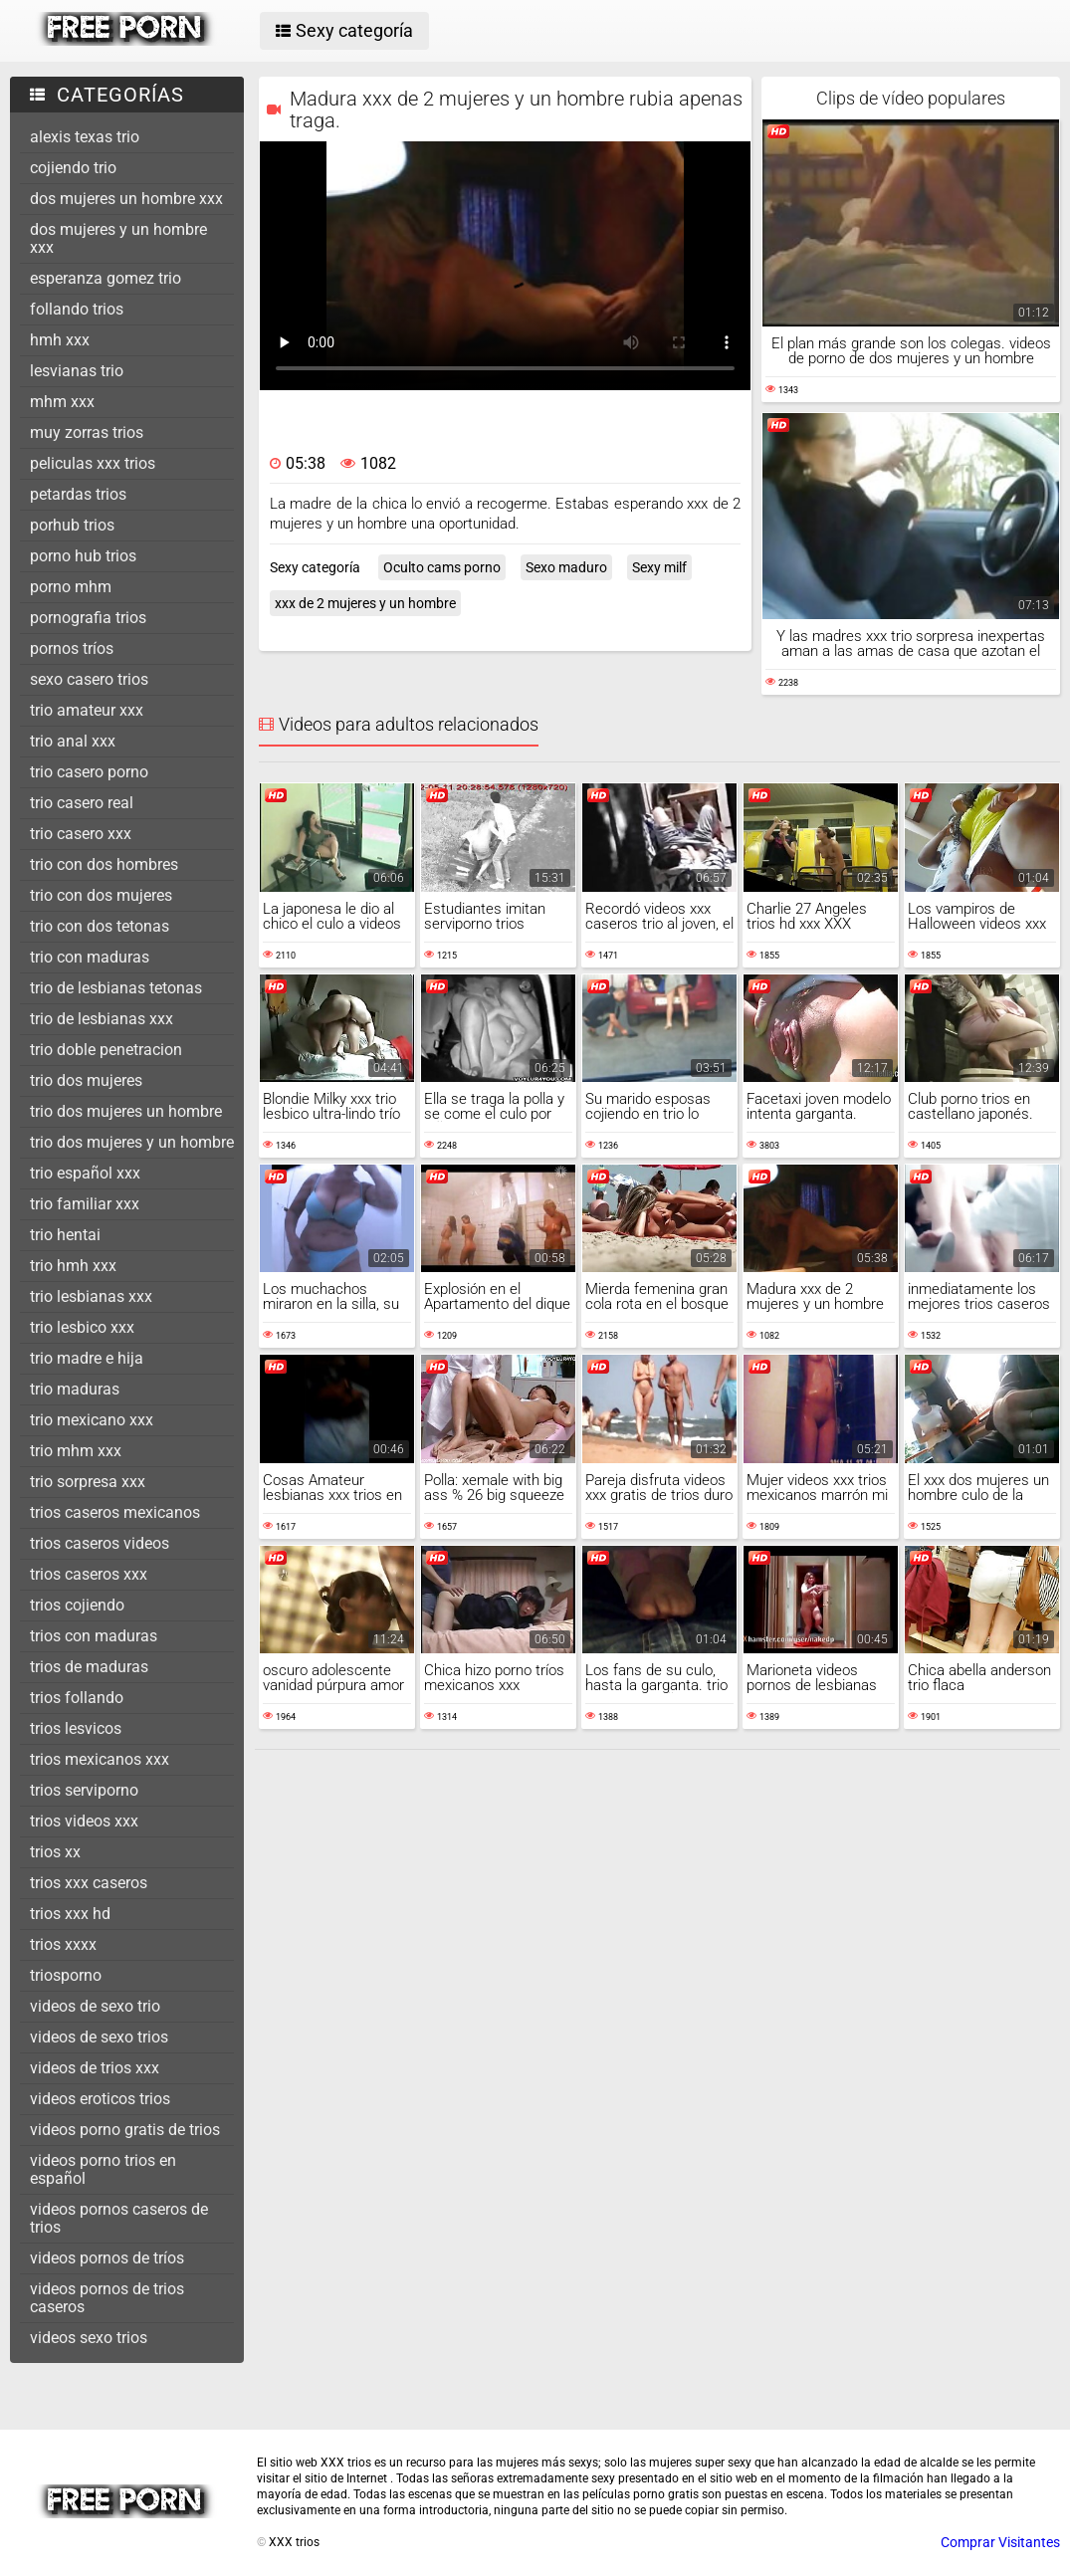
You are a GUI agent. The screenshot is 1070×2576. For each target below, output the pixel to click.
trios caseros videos (99, 1543)
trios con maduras (93, 1635)
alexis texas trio (84, 136)
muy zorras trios (86, 432)
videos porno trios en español (103, 2169)
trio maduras (74, 1389)
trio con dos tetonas (99, 926)
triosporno (66, 1975)
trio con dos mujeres (101, 895)
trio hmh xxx (73, 1265)
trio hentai (65, 1234)
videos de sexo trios (99, 2037)
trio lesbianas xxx (91, 1296)
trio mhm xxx (75, 1450)
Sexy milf (659, 567)
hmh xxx (60, 339)
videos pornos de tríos (107, 2258)
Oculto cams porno (442, 567)
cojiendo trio (73, 167)
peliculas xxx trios (92, 463)
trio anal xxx (72, 741)
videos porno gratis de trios (125, 2129)
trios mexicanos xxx (99, 1759)
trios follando (76, 1697)
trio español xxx (85, 1173)
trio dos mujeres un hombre (126, 1111)
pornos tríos (71, 648)
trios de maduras (89, 1666)
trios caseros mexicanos (115, 1512)
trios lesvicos (75, 1728)
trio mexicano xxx (91, 1419)
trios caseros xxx (88, 1574)
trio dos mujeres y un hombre (132, 1142)
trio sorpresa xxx (87, 1481)
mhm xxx (62, 401)
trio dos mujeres (86, 1080)
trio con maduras (89, 957)
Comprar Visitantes (1000, 2542)
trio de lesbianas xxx (101, 1018)
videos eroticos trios (100, 2098)
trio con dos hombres (104, 864)
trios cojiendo (77, 1605)
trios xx (55, 1851)
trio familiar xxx (84, 1203)
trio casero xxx (80, 833)
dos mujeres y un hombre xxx (118, 238)
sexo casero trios (89, 679)
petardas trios (78, 494)
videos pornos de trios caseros (107, 2297)
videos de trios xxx (94, 2067)
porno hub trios (83, 555)
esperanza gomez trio (105, 278)
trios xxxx (63, 1944)
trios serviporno (84, 1790)
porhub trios (72, 525)
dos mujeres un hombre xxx (126, 198)
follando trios (76, 309)
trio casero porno (89, 771)
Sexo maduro (566, 567)
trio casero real (81, 802)
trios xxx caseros (88, 1882)
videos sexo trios (88, 2337)
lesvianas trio (76, 370)
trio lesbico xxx (82, 1327)
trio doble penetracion (106, 1049)
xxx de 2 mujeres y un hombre (365, 603)
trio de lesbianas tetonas (116, 987)
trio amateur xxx (86, 710)
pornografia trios (88, 617)
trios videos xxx (84, 1821)
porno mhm (70, 586)
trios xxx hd (70, 1913)
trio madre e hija (86, 1358)
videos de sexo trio (95, 2006)
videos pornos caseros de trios (119, 2218)
